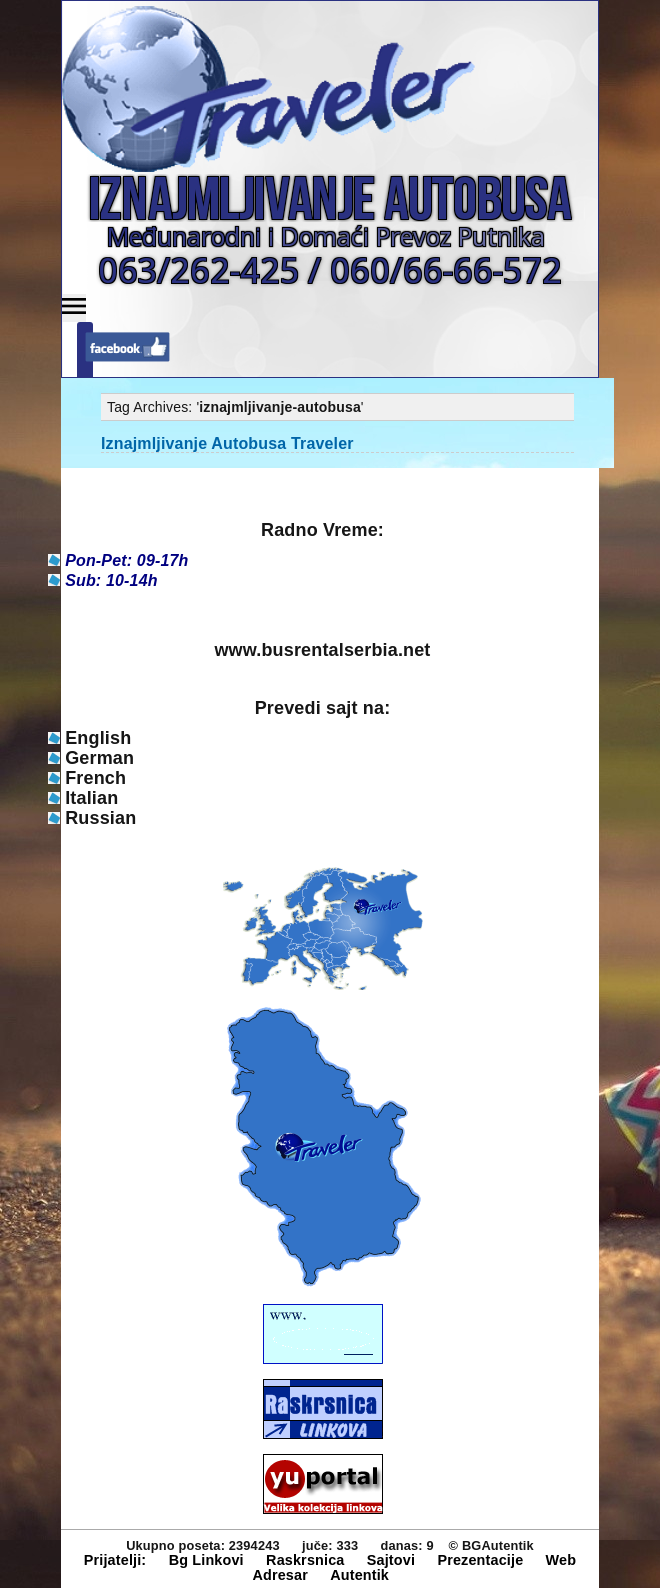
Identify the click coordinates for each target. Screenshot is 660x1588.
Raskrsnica (305, 1560)
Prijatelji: (115, 1560)
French (95, 778)
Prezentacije (480, 1560)
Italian (91, 798)
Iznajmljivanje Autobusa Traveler (227, 443)
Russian (100, 818)
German (99, 758)
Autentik (359, 1575)
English (98, 738)
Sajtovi (391, 1560)
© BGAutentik (491, 1545)
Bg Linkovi (206, 1560)
